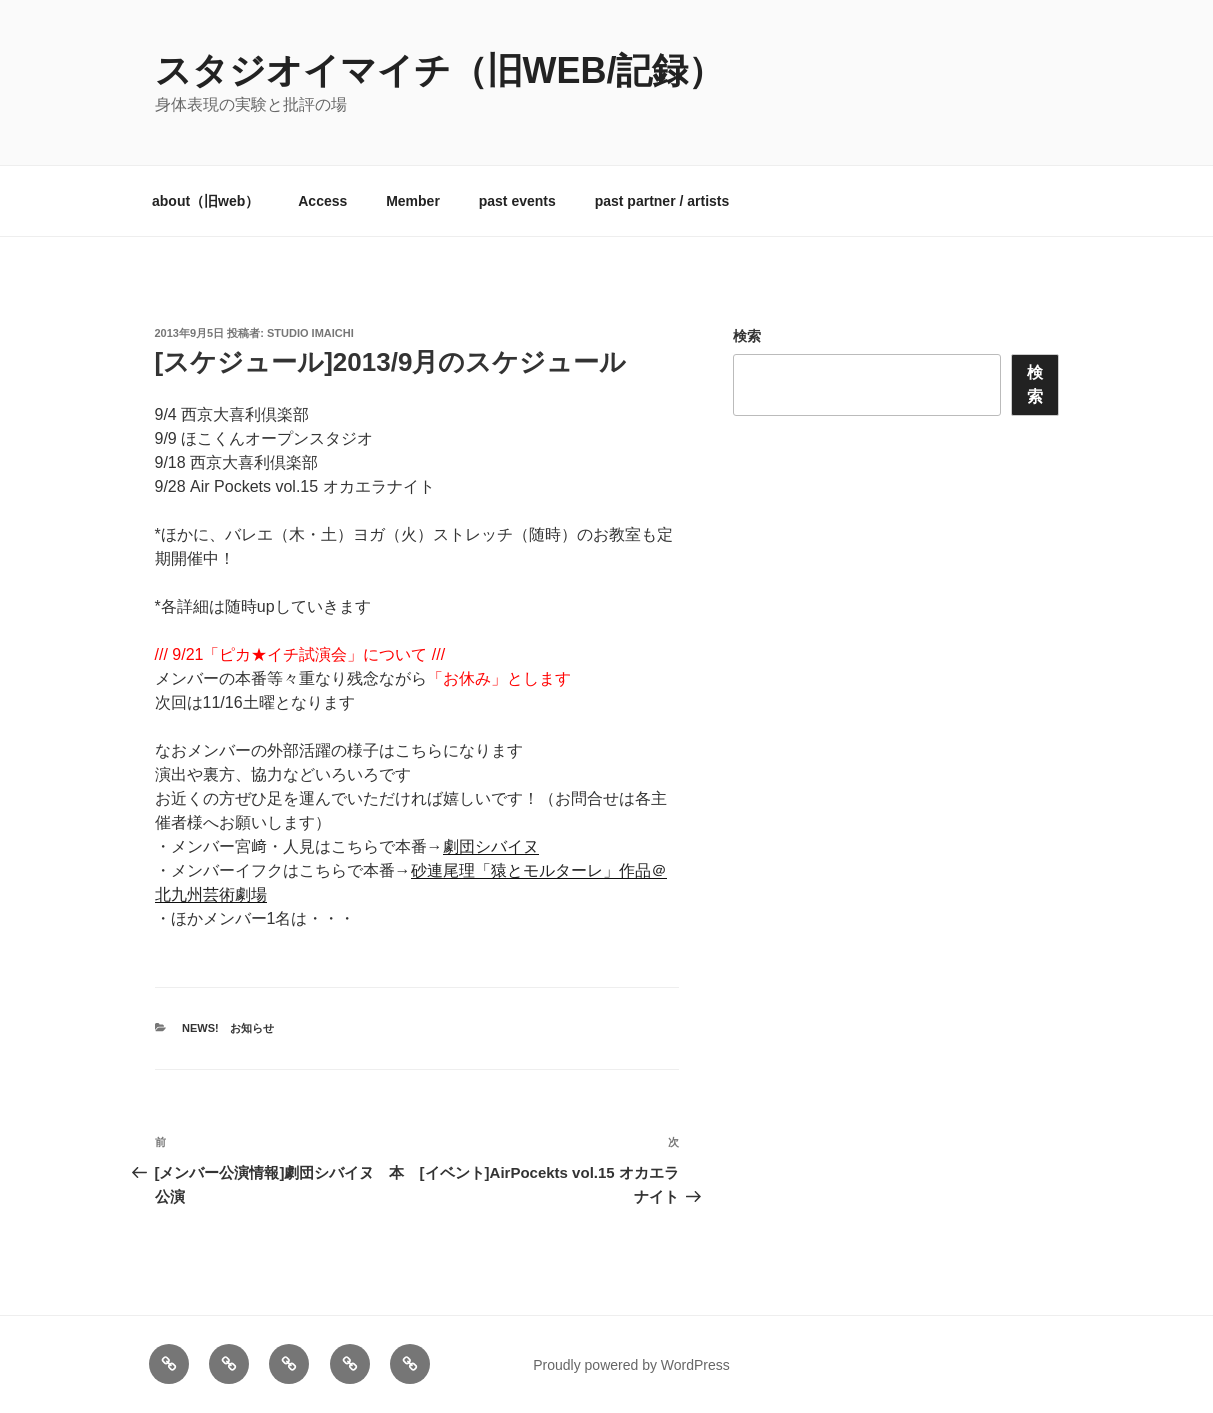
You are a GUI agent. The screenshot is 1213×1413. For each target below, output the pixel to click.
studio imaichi (310, 333)
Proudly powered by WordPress (631, 1365)
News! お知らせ (228, 1028)
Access (322, 201)
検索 (747, 336)
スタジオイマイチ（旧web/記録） (440, 70)
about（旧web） (205, 201)
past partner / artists (662, 201)
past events (517, 201)
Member (413, 201)
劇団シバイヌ (491, 846)
